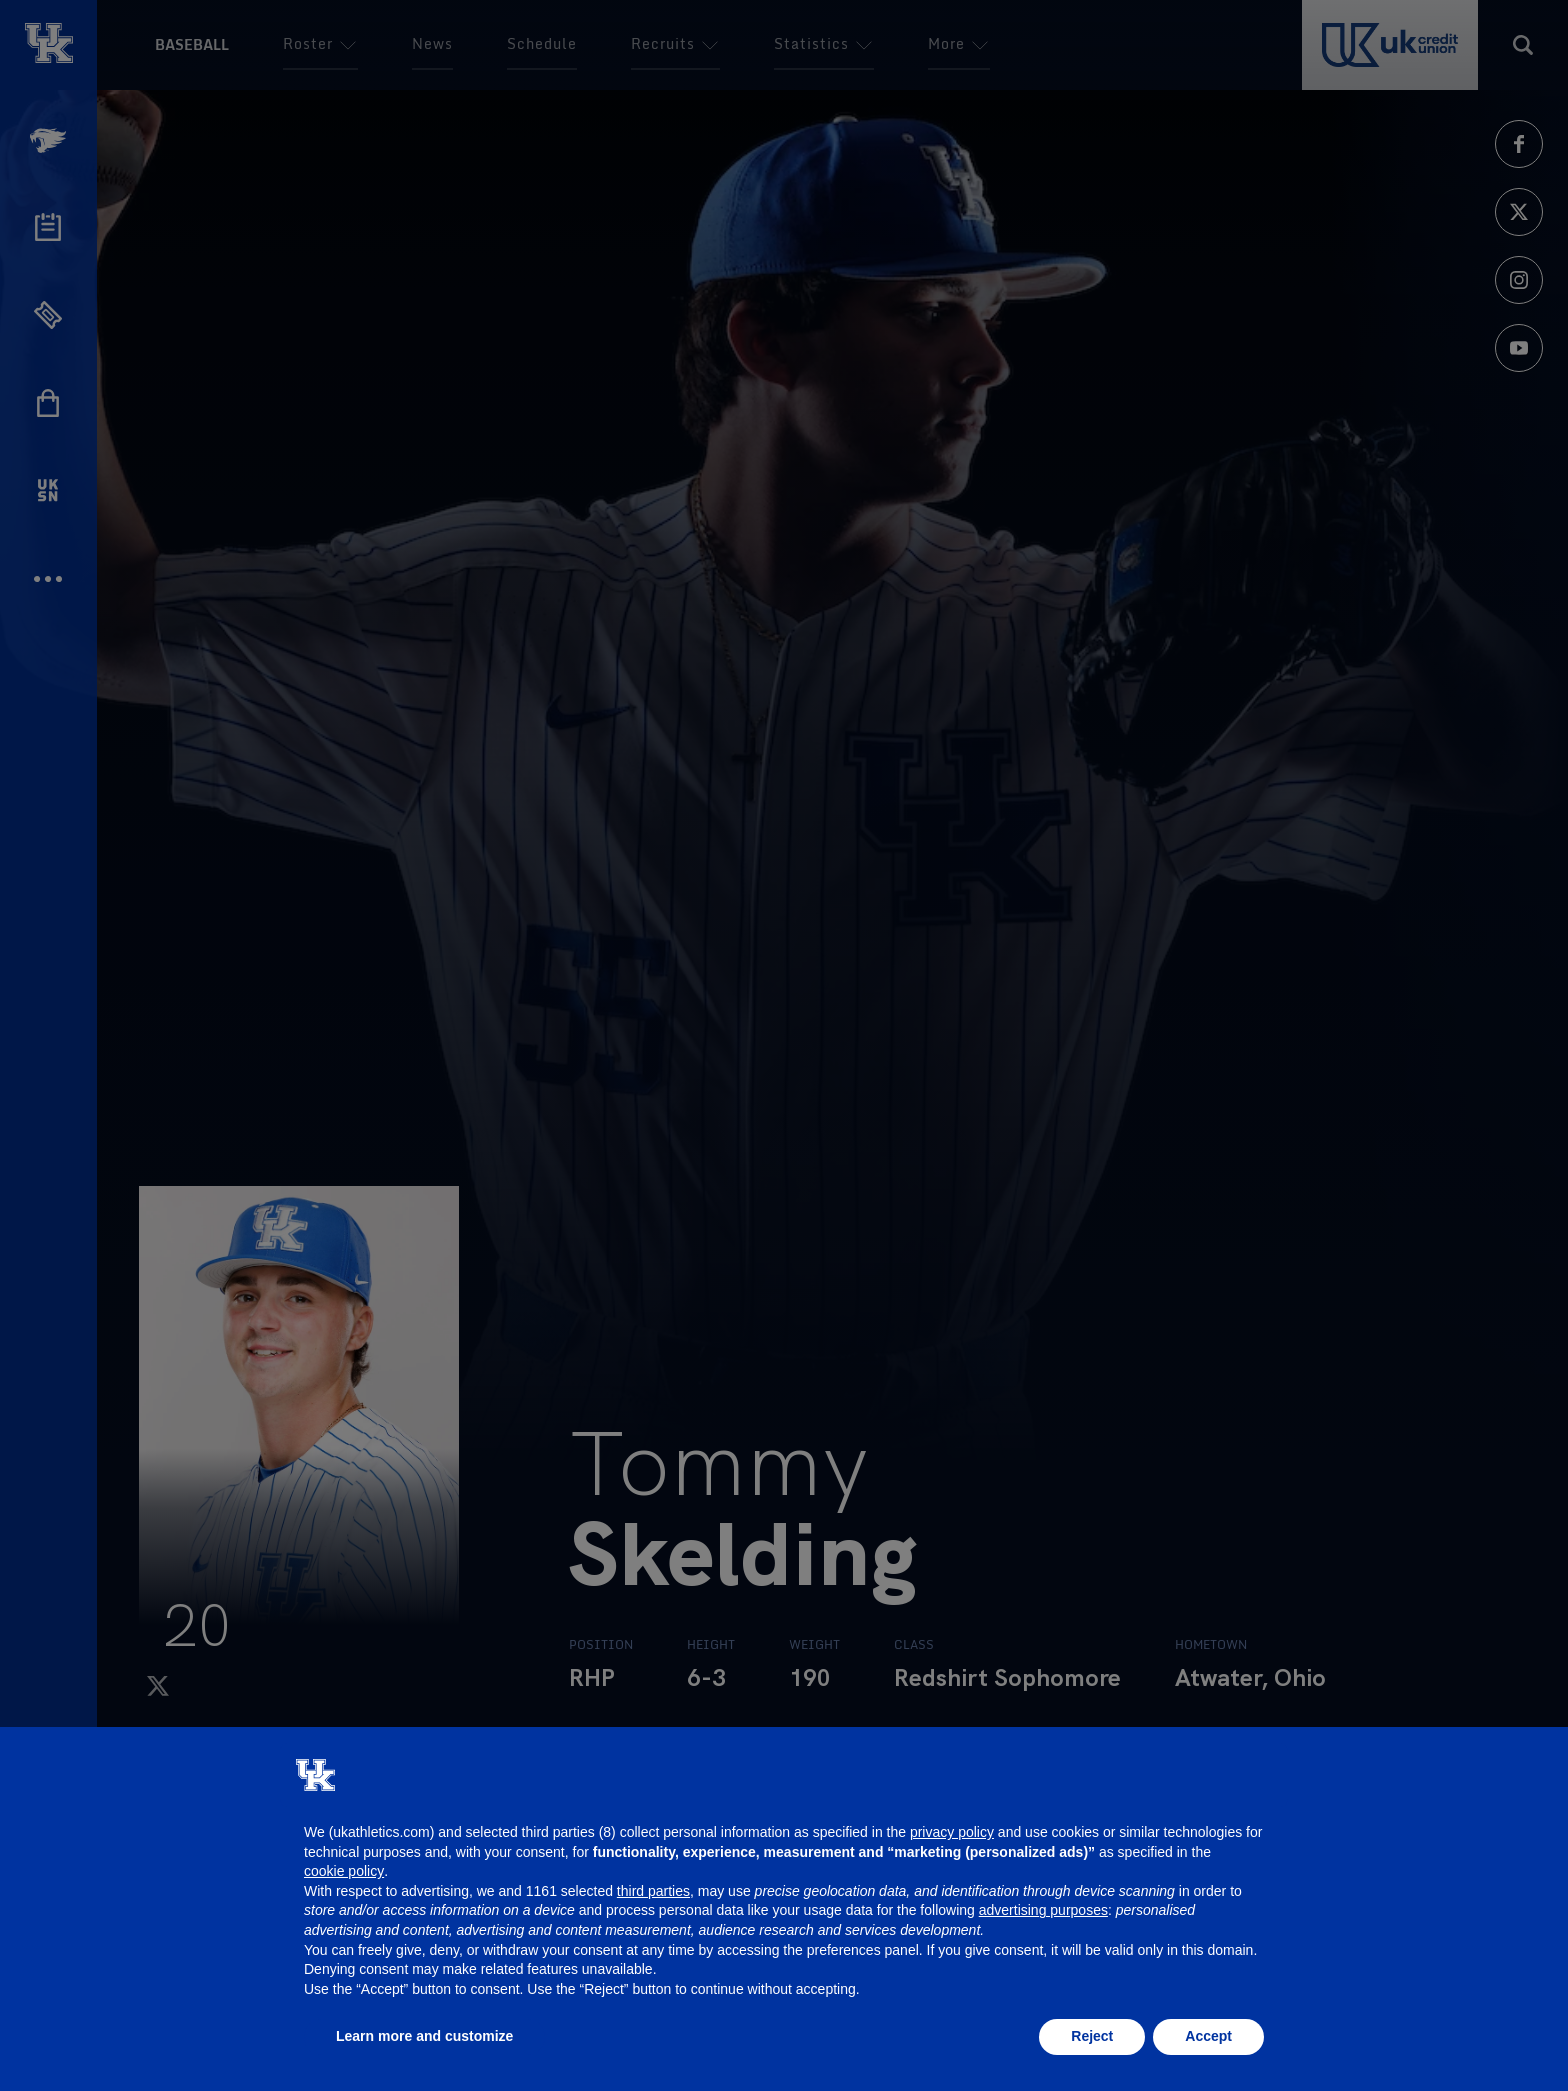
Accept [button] (1208, 2036)
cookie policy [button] (344, 1871)
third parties (653, 1891)
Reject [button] (1092, 2036)
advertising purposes (1043, 1910)
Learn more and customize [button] (424, 2036)
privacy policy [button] (952, 1832)
